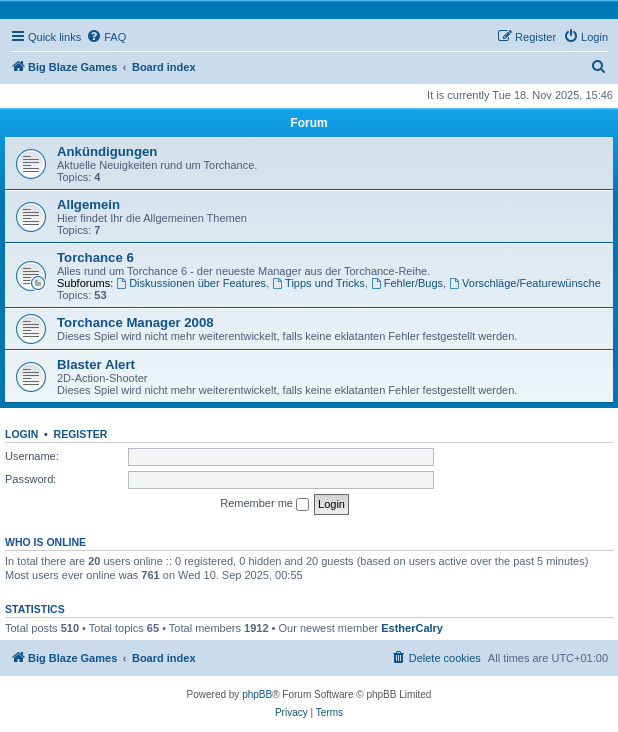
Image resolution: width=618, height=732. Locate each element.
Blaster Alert (96, 364)
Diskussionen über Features (191, 283)
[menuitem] (106, 37)
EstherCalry (412, 628)
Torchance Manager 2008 (135, 322)
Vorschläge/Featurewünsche (525, 283)
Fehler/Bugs (407, 283)
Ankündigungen (107, 151)
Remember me (264, 504)
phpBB (257, 694)
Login (21, 434)
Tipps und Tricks (318, 283)
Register (81, 434)
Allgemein (88, 204)
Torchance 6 (95, 257)
